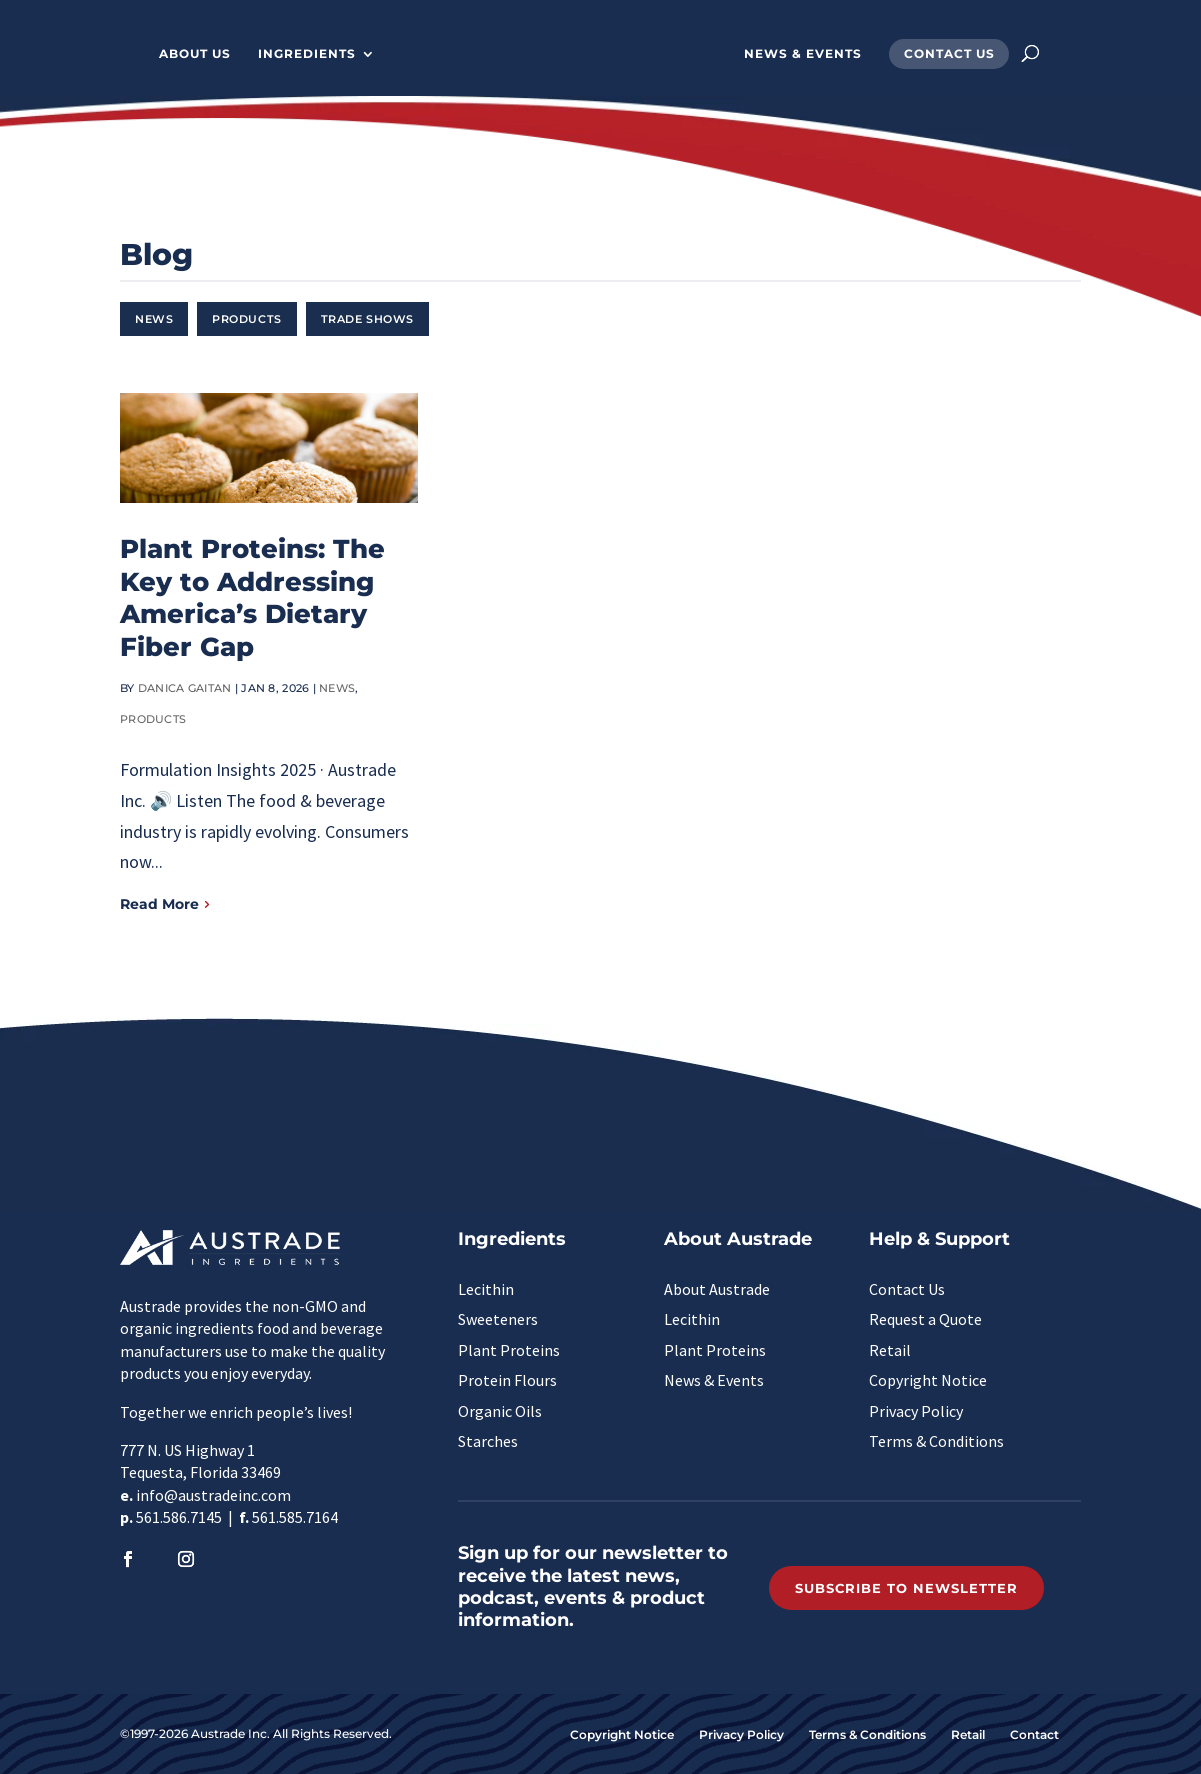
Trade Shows (367, 319)
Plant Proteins (509, 1350)
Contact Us (949, 54)
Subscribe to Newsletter (906, 1588)
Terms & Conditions (936, 1441)
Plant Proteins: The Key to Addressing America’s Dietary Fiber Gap (252, 598)
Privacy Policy (916, 1411)
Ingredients (307, 54)
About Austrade (717, 1289)
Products (246, 319)
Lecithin (486, 1289)
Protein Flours (507, 1380)
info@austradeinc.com (213, 1495)
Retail (890, 1350)
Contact (1034, 1734)
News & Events (803, 54)
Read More (159, 904)
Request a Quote (925, 1319)
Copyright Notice (928, 1380)
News (154, 319)
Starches (488, 1441)
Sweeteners (498, 1319)
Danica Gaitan (185, 688)
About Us (195, 54)
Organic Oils (500, 1411)
